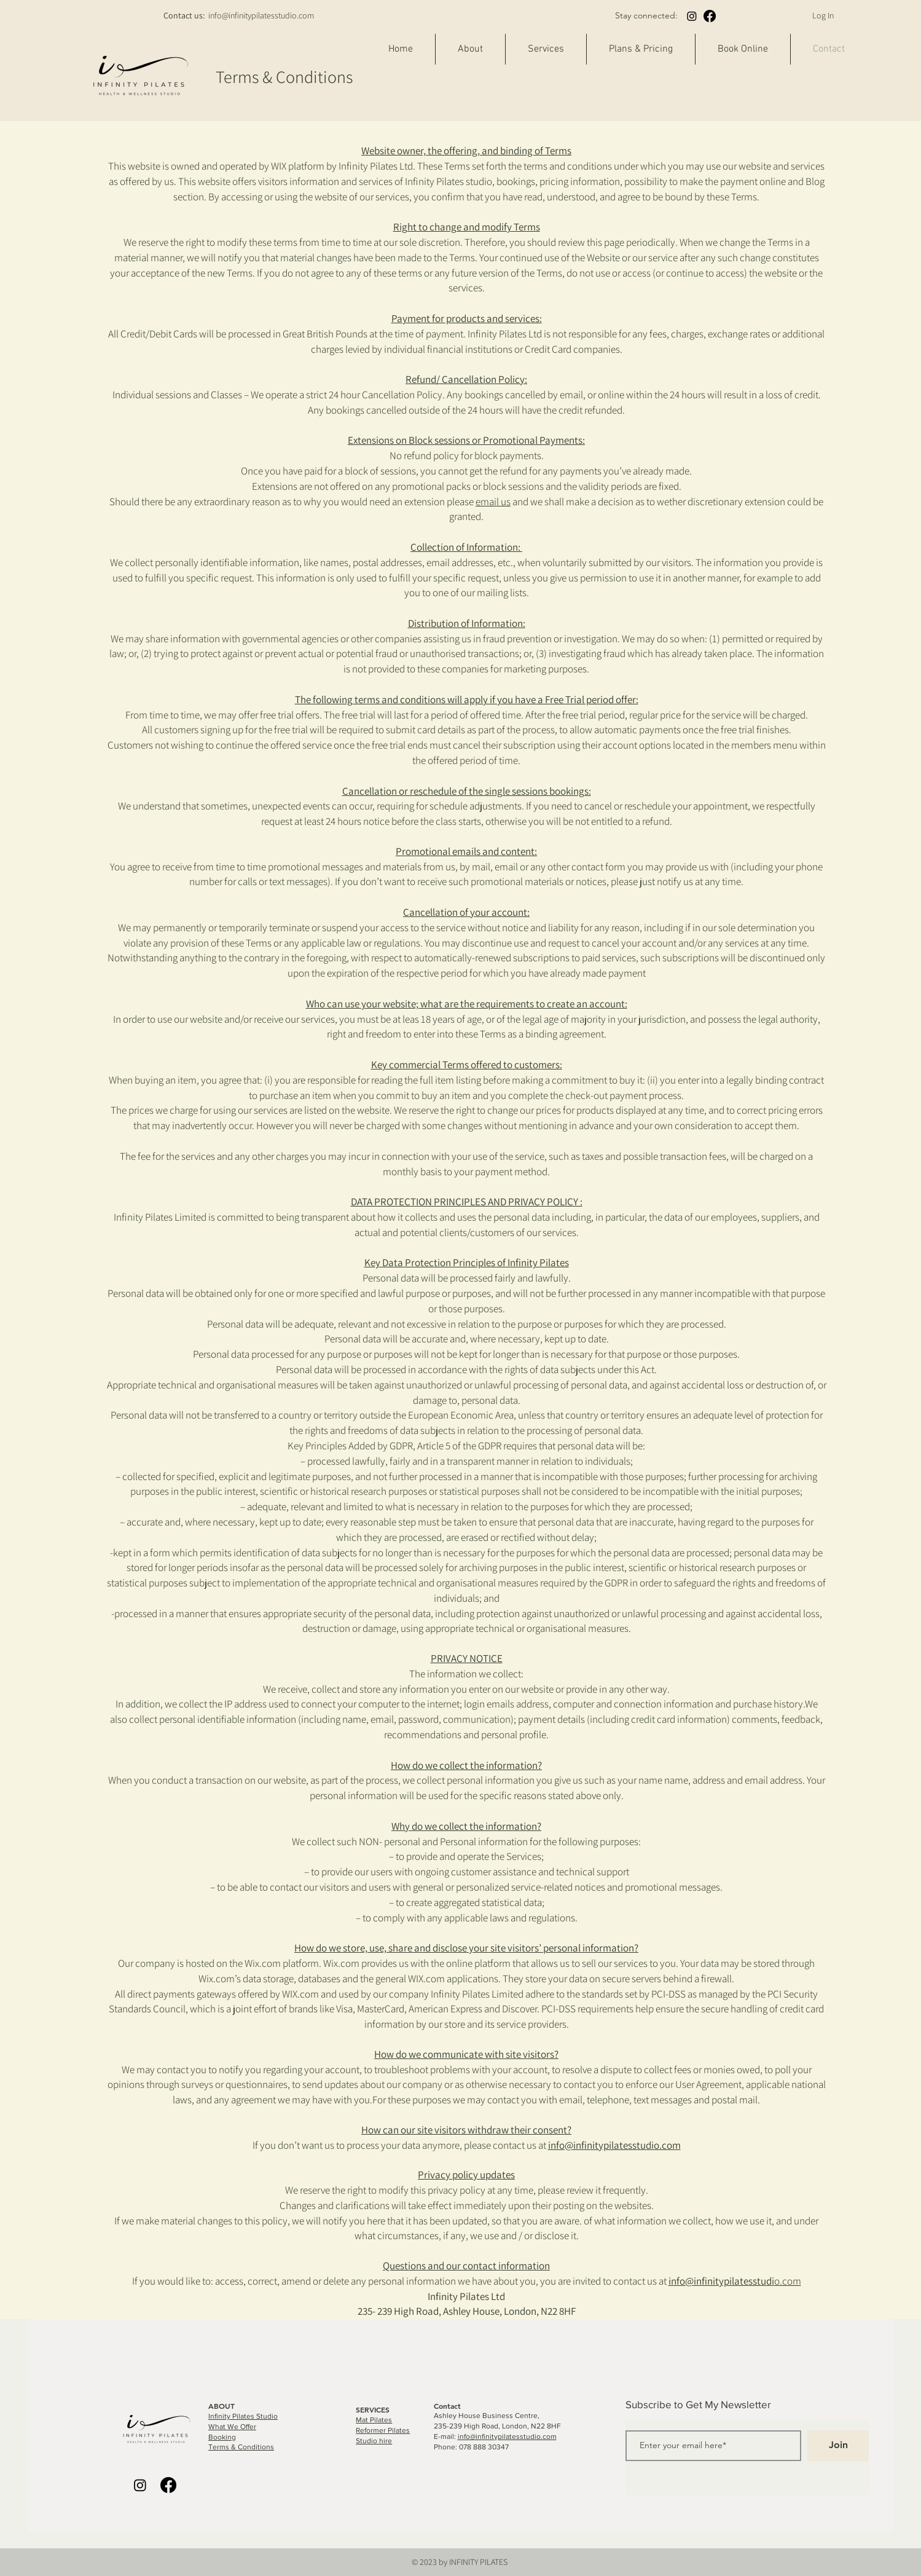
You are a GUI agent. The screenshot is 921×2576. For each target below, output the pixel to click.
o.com (734, 2281)
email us (493, 501)
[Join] (838, 2445)
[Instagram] (692, 16)
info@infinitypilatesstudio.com (261, 15)
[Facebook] (709, 16)
